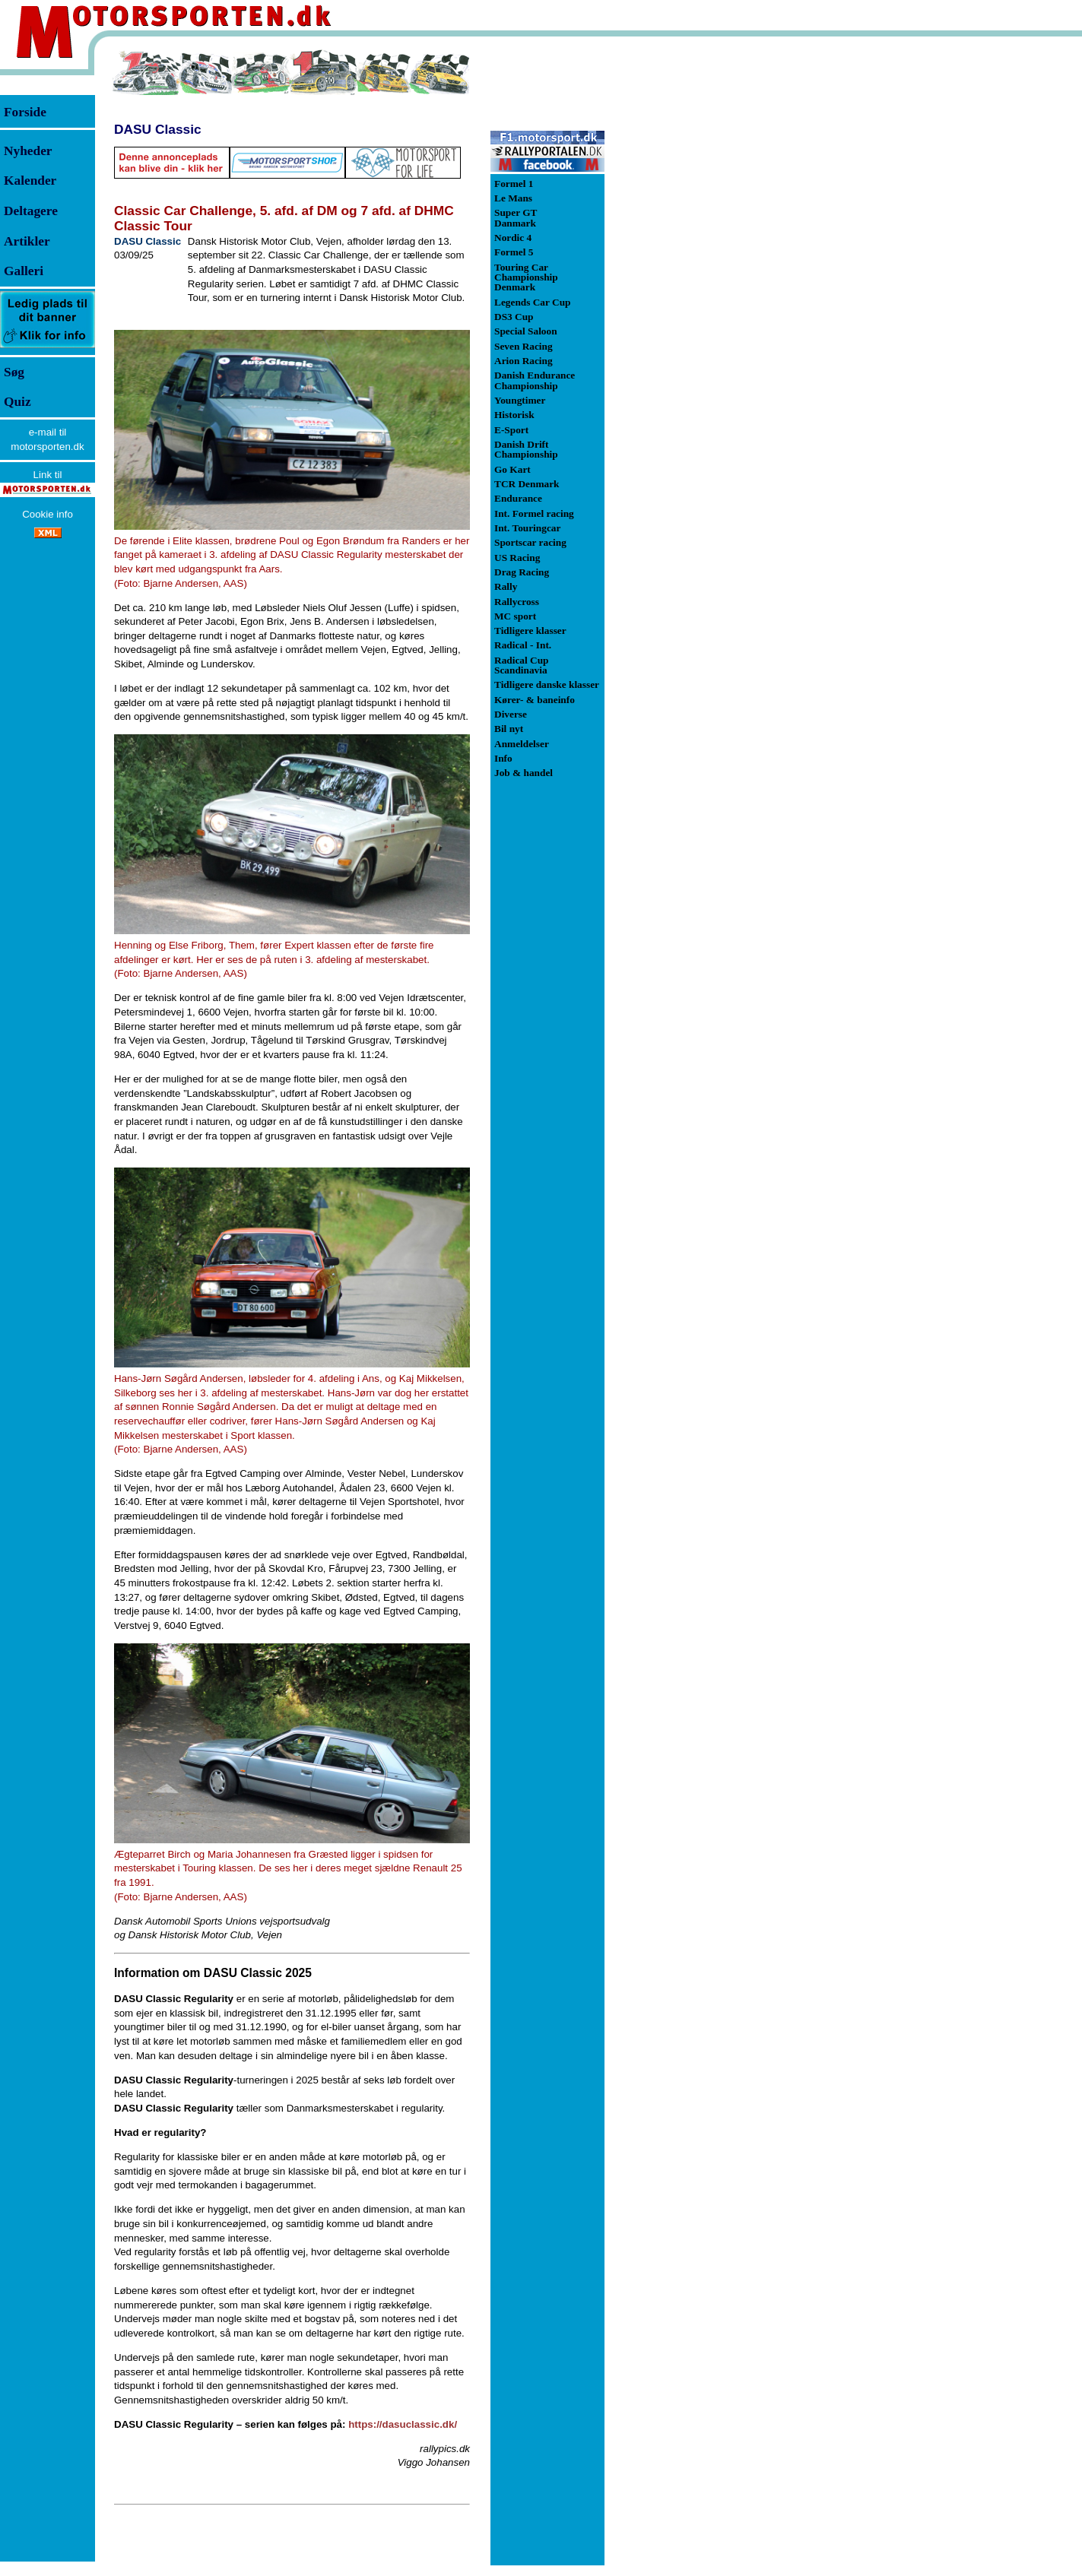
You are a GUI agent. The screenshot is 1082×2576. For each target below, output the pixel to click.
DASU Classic (157, 129)
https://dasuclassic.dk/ (402, 2424)
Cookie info (47, 514)
